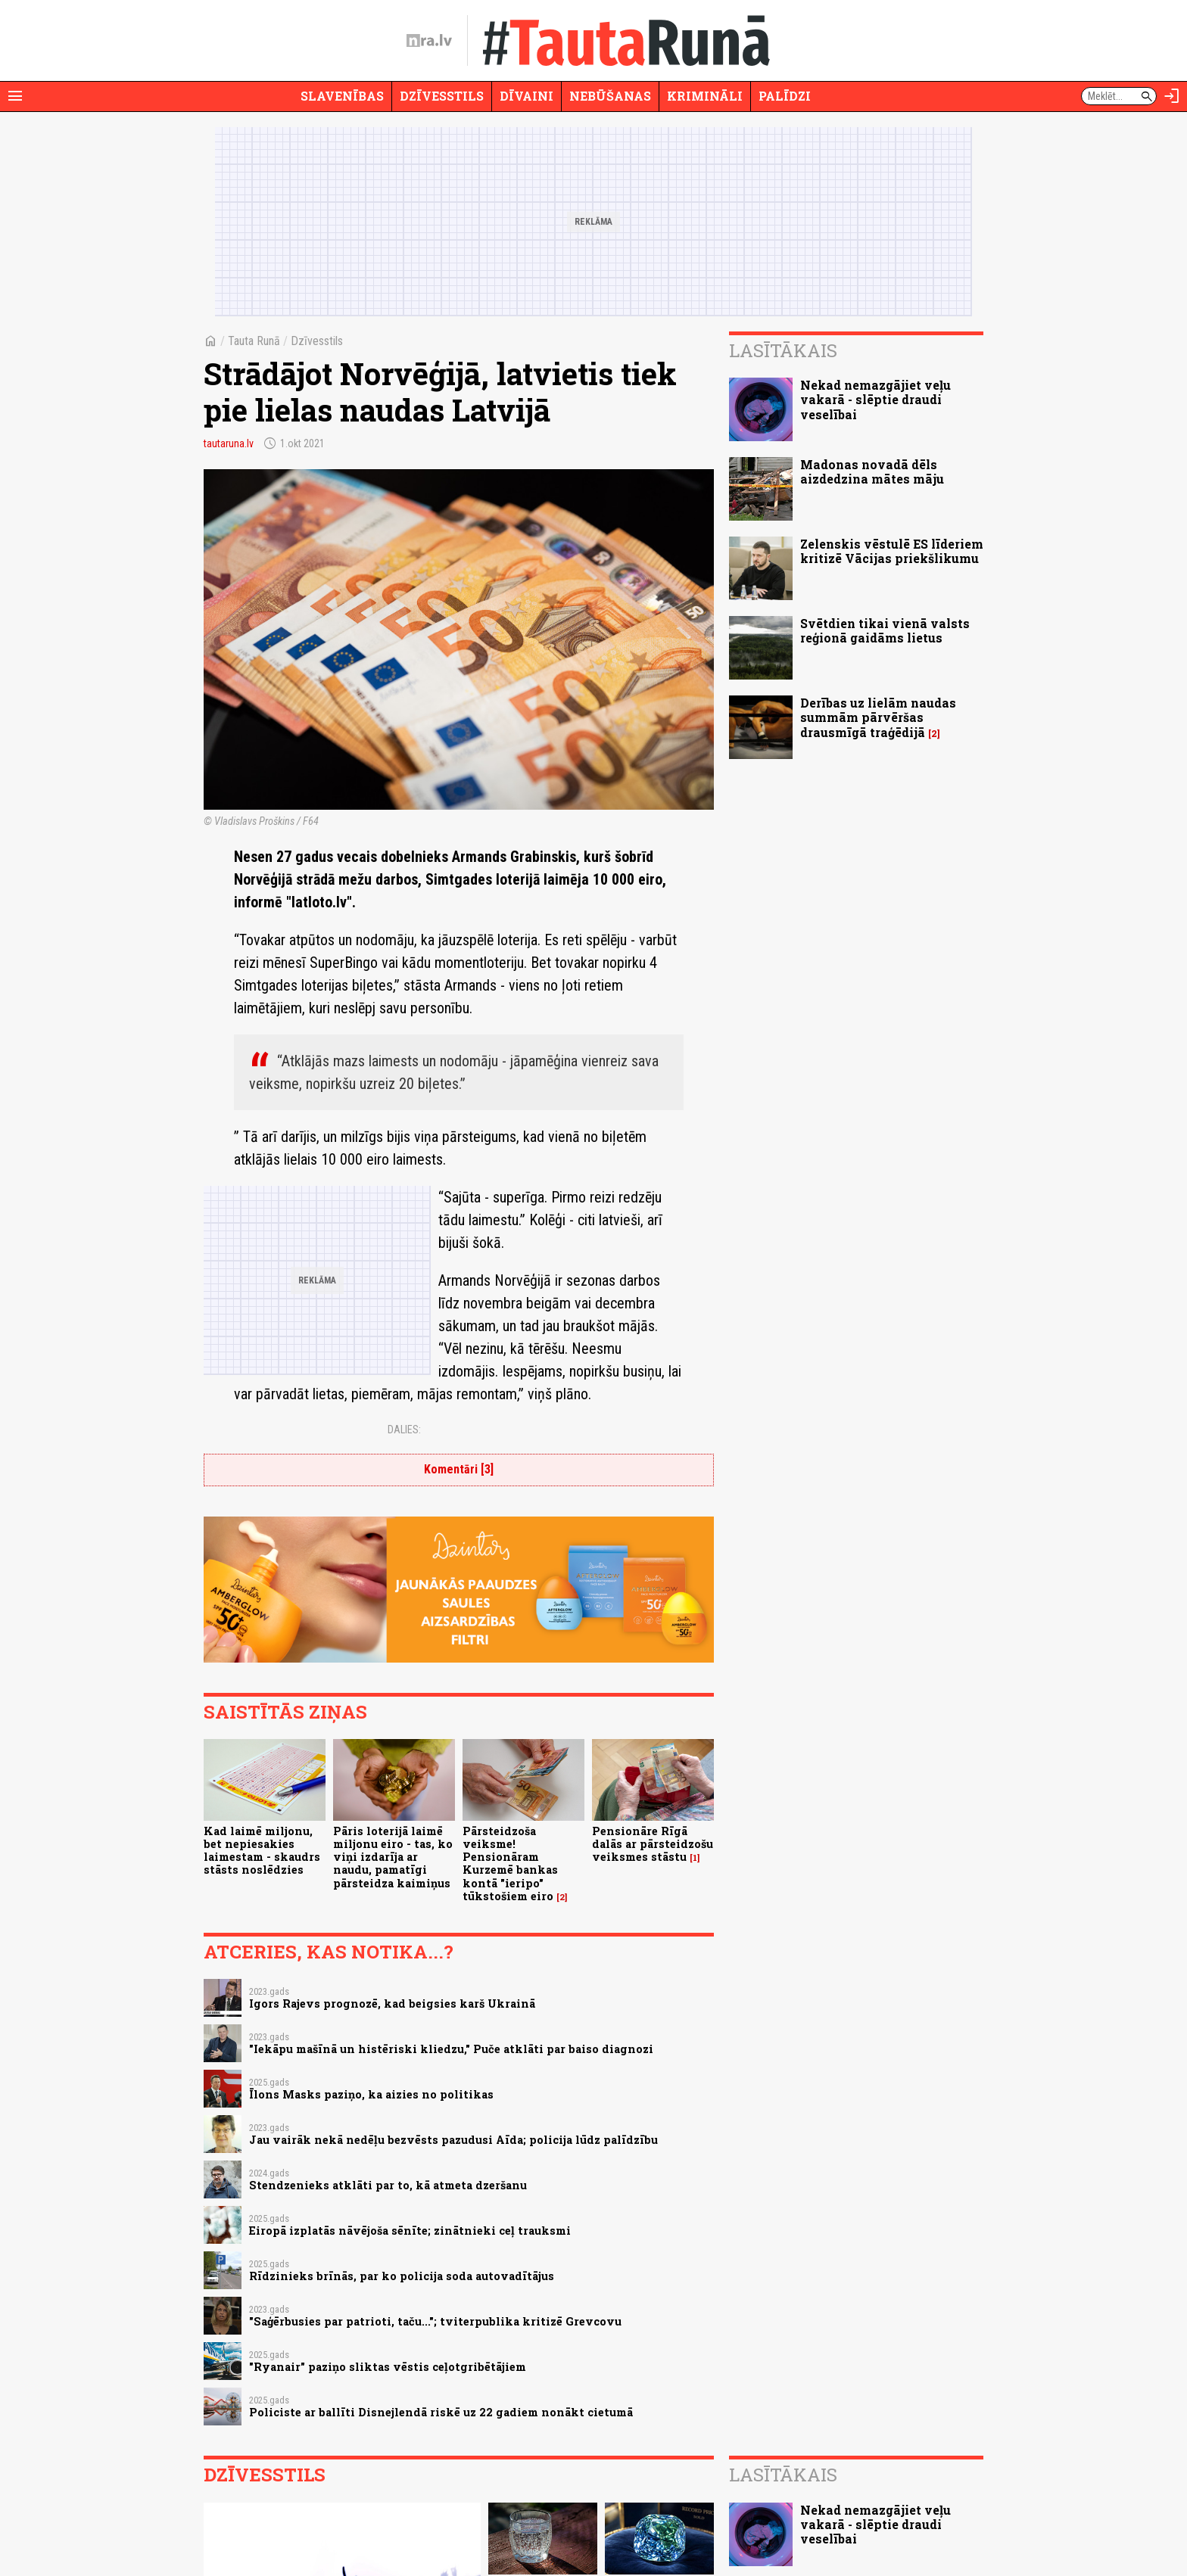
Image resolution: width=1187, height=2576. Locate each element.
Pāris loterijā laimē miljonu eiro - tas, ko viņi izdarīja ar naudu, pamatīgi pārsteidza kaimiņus (393, 1857)
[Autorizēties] (1172, 96)
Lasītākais (783, 350)
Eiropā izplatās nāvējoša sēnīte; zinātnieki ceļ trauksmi (410, 2230)
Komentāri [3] (459, 1469)
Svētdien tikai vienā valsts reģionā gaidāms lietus (885, 630)
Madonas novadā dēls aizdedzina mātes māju (872, 471)
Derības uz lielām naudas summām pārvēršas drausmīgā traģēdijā (878, 717)
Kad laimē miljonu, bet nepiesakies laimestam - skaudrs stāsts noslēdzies (262, 1851)
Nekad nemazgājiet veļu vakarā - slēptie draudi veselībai (875, 399)
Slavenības (342, 96)
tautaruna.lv (229, 443)
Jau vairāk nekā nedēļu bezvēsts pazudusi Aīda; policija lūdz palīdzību (453, 2140)
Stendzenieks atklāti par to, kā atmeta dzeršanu (388, 2185)
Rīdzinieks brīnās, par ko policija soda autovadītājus (401, 2276)
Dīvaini (526, 96)
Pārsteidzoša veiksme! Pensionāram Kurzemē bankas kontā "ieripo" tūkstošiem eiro (510, 1863)
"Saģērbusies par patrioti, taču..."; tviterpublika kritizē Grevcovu (435, 2321)
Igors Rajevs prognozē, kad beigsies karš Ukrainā (392, 2003)
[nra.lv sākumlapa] (429, 41)
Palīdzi (785, 96)
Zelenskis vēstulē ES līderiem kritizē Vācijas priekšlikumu (891, 551)
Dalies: (404, 1429)
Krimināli (705, 96)
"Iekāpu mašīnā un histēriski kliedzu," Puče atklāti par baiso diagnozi (451, 2049)
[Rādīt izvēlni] (15, 96)
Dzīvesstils (442, 96)
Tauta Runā (254, 341)
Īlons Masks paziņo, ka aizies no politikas (371, 2094)
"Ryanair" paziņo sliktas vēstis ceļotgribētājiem (387, 2367)
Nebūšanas (610, 96)
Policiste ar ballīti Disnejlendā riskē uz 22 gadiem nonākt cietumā (441, 2412)
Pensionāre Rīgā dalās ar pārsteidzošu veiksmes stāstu (652, 1844)
